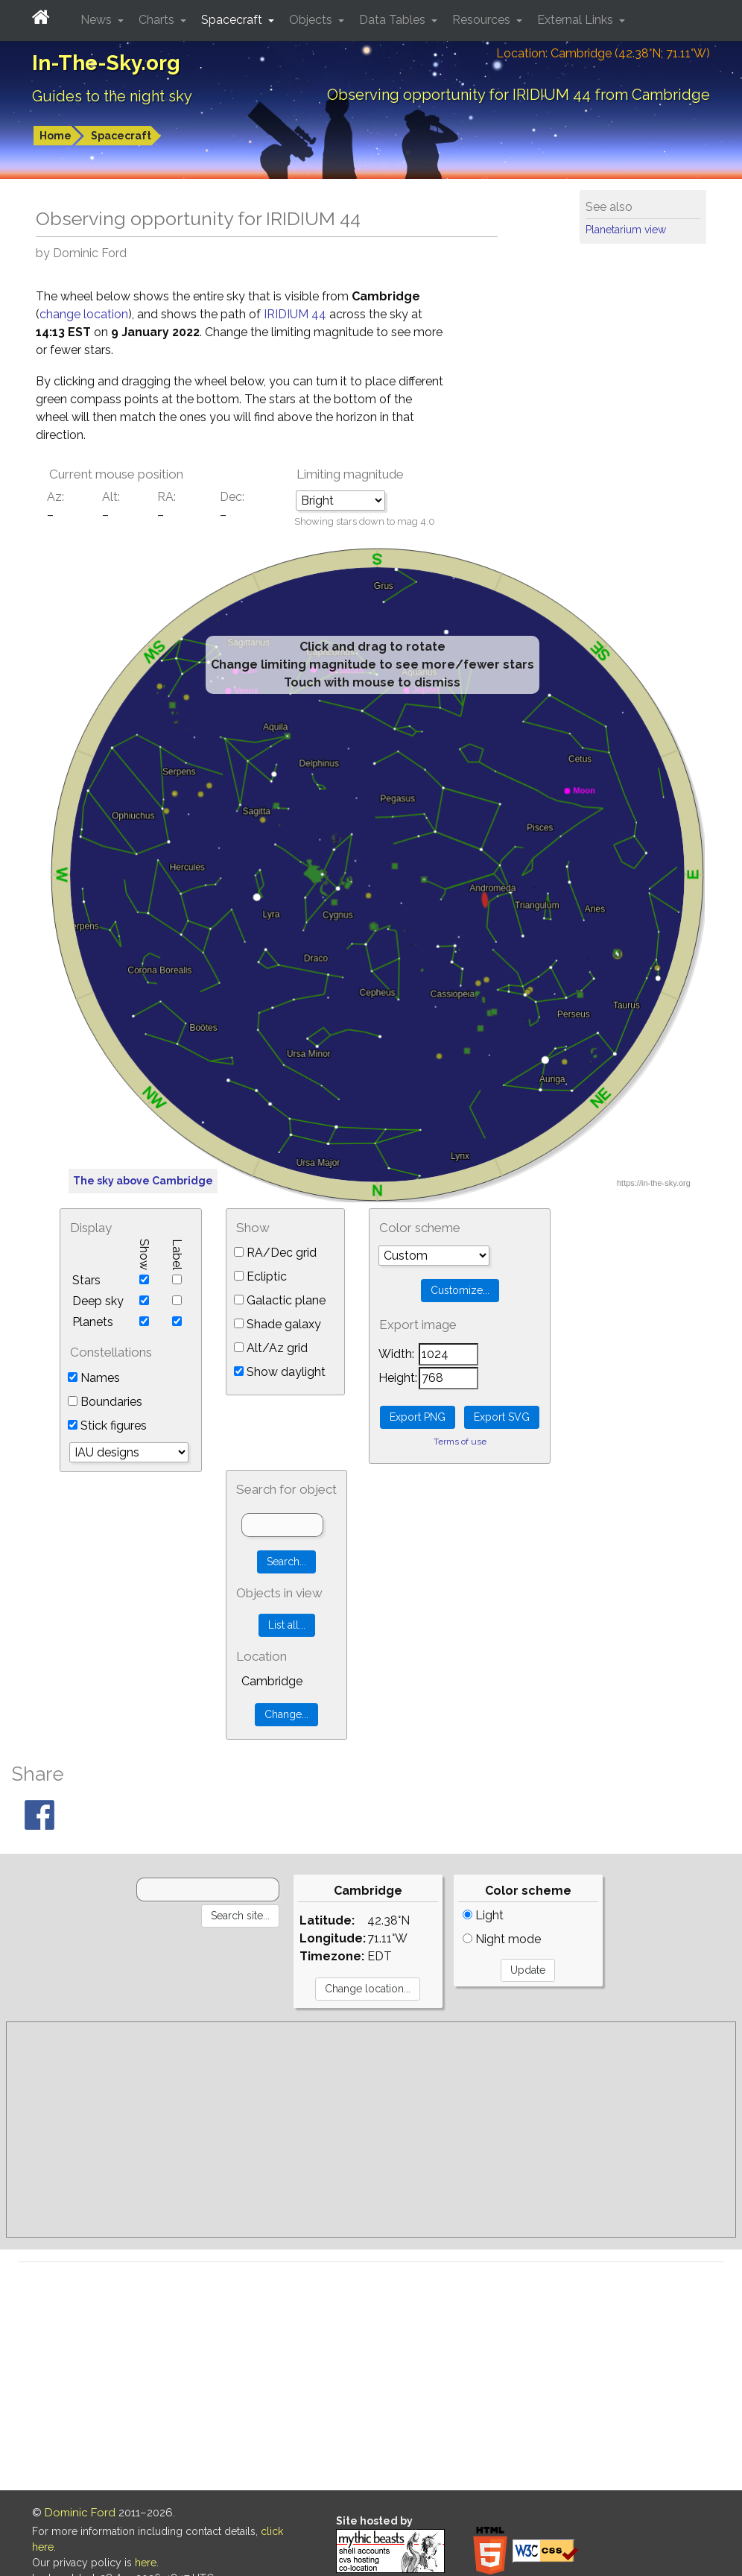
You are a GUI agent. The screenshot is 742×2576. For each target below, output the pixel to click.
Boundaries (105, 1402)
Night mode (502, 1939)
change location (83, 314)
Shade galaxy (277, 1324)
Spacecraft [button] (233, 20)
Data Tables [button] (393, 20)
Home (55, 136)
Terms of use (460, 1441)
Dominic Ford (80, 2512)
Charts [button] (158, 20)
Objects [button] (312, 20)
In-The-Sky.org (106, 63)
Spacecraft (121, 136)
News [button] (97, 20)
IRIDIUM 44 (296, 314)
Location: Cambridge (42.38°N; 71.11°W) (603, 53)
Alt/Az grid (271, 1348)
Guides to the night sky (112, 96)
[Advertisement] (371, 2129)
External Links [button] (576, 20)
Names (94, 1378)
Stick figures (107, 1425)
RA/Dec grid (275, 1253)
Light (483, 1915)
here (145, 2563)
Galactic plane (280, 1300)
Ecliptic (260, 1276)
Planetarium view (626, 230)
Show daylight (280, 1372)
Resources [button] (482, 20)
